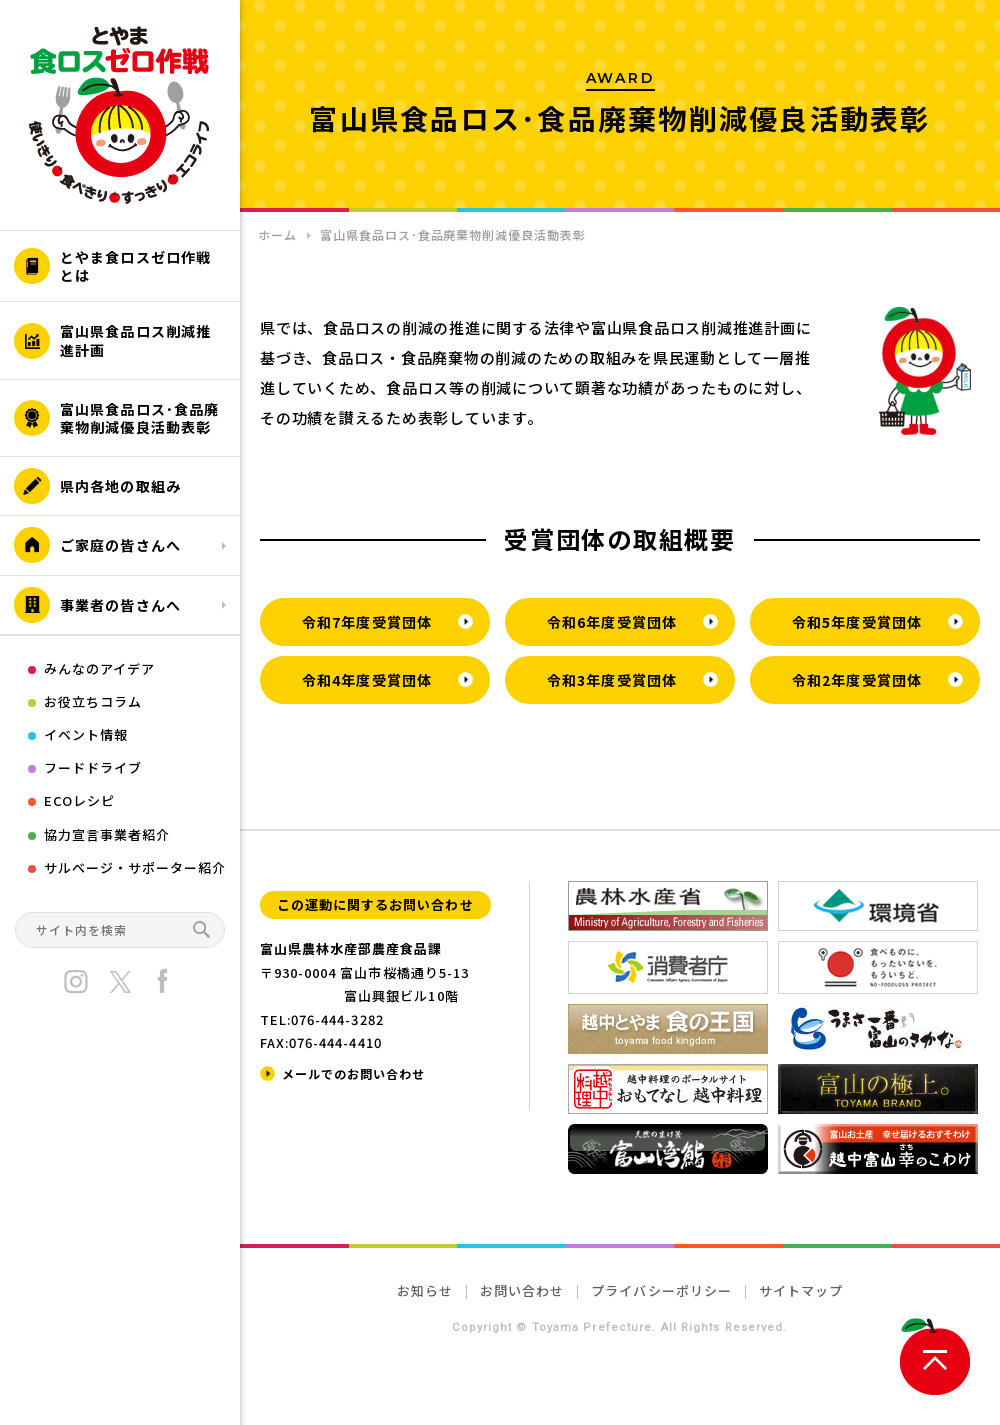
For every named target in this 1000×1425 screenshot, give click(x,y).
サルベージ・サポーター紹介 (135, 867)
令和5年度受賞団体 (857, 622)
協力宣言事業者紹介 (107, 834)
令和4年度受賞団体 (367, 680)
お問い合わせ (522, 1290)
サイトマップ (801, 1290)
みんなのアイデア (99, 668)
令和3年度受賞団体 (612, 680)
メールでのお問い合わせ (353, 1073)
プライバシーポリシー (661, 1290)
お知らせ (425, 1290)
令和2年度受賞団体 (857, 680)
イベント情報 (86, 734)
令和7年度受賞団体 (367, 622)
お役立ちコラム (93, 701)
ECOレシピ (79, 800)
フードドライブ (93, 767)
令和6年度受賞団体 (612, 622)
